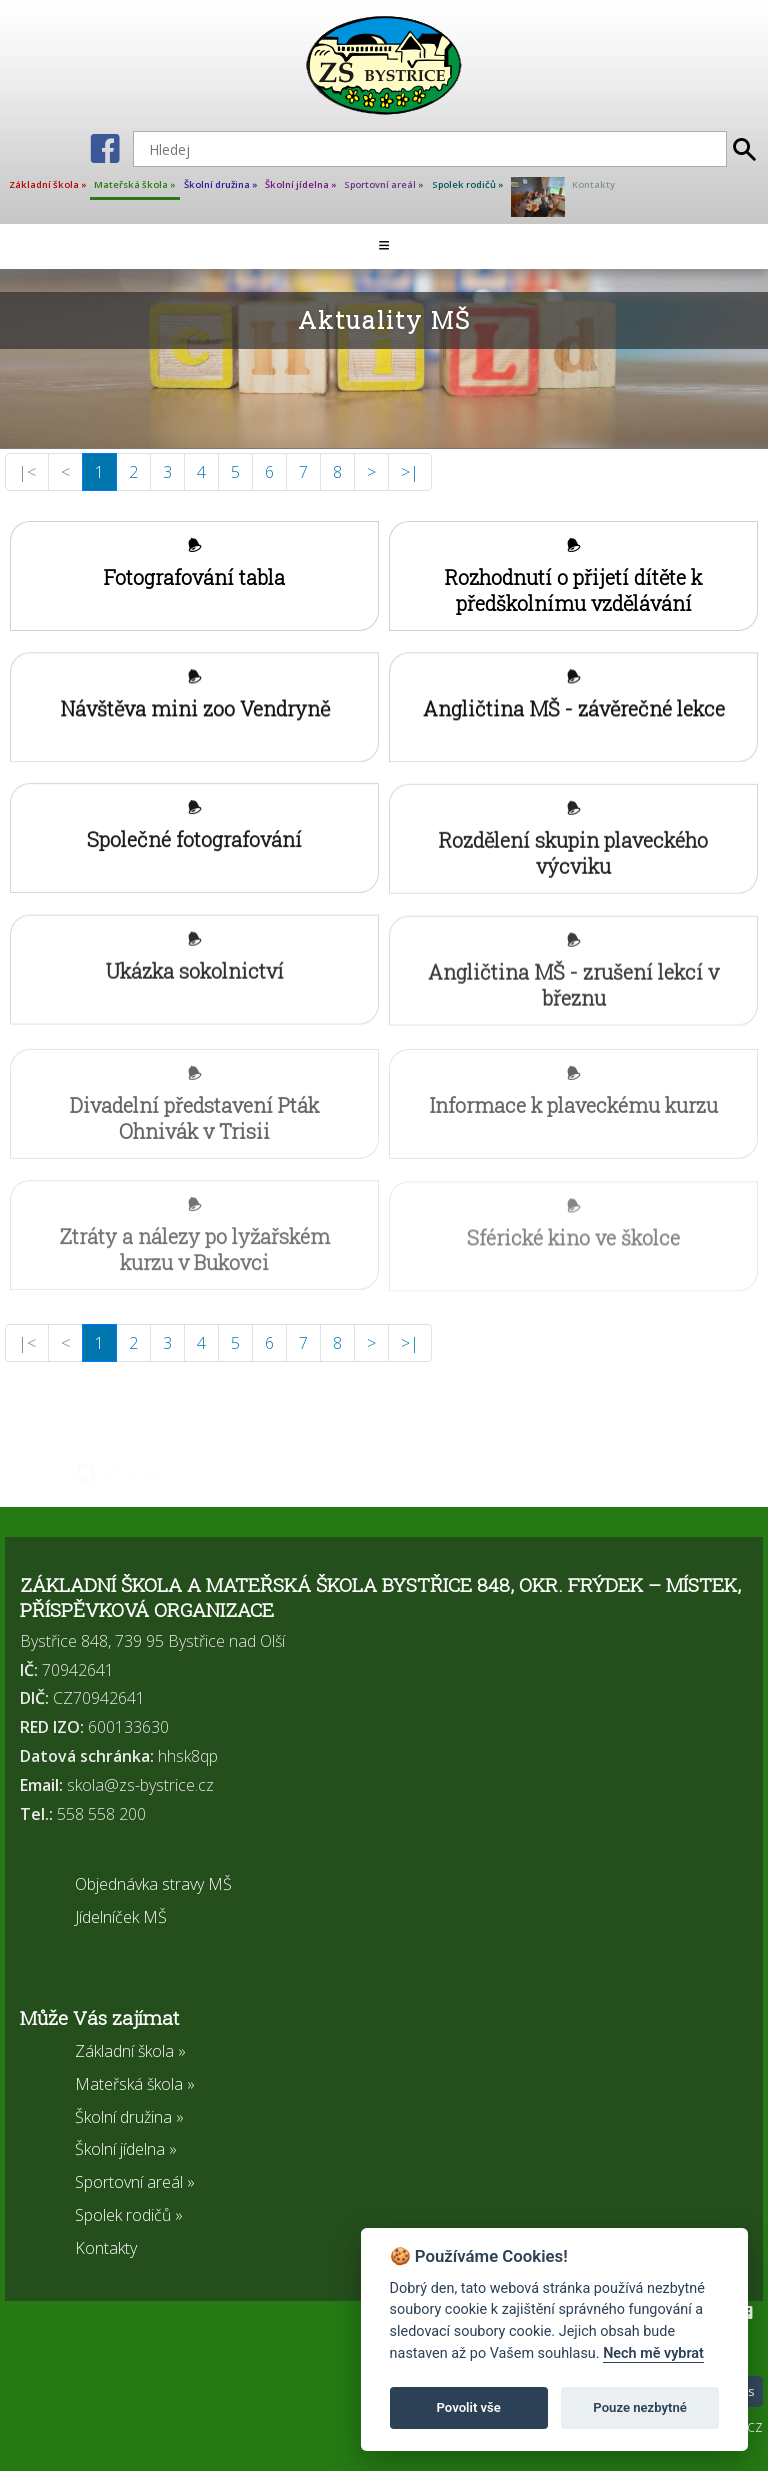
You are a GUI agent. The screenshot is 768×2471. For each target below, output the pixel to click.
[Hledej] (430, 149)
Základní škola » (48, 184)
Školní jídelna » (301, 184)
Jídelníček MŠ (121, 1917)
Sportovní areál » (384, 184)
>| (410, 472)
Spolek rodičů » (468, 184)
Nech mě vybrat (653, 2353)
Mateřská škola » (135, 184)
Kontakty (593, 184)
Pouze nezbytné (640, 2407)
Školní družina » (221, 184)
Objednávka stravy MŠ (153, 1884)
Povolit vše (469, 2407)
